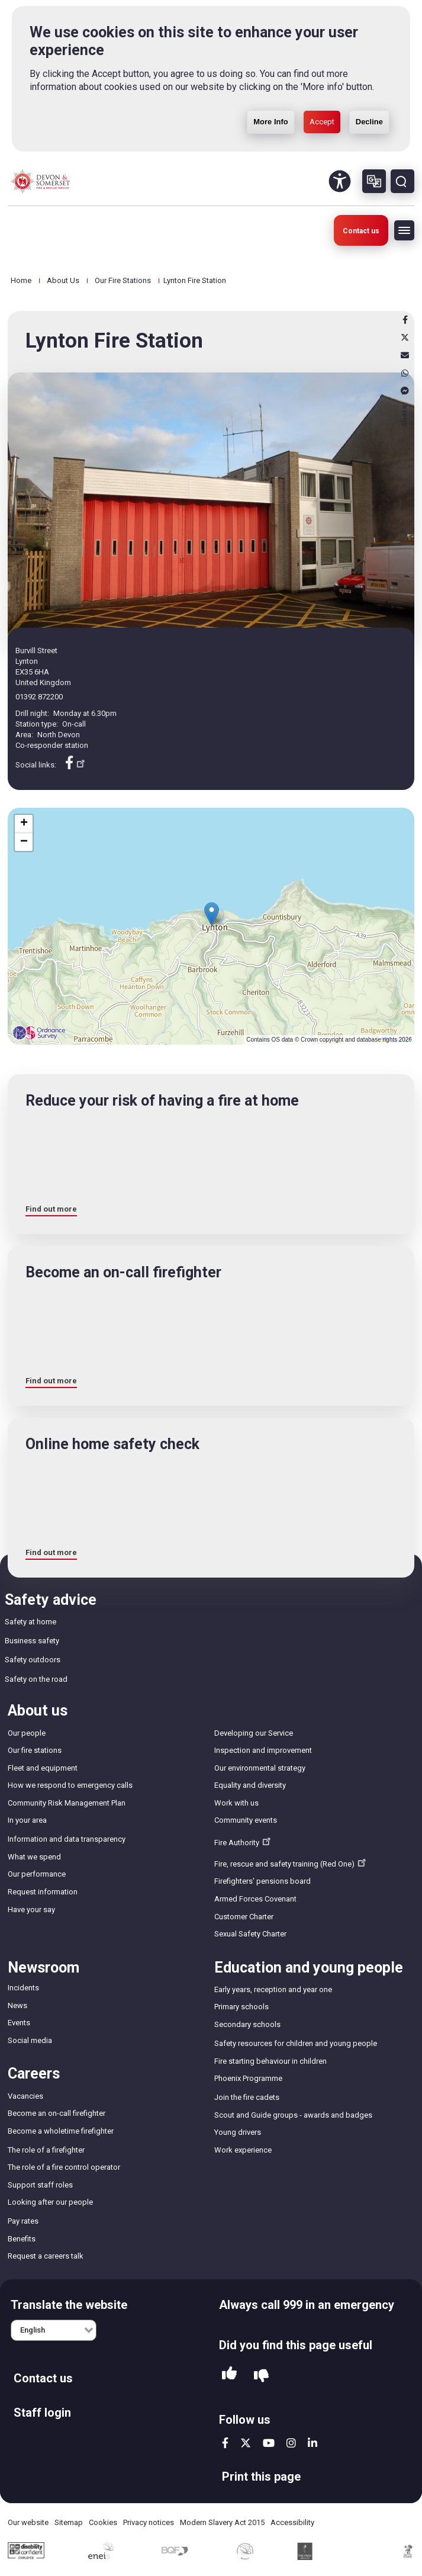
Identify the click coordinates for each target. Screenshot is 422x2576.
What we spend (34, 1856)
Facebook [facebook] (404, 320)
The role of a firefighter (46, 2149)
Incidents (23, 1987)
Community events (245, 1820)
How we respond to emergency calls (70, 1785)
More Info (270, 121)
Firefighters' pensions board (262, 1881)
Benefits (22, 2238)
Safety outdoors (32, 1659)
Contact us (361, 231)
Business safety (32, 1640)
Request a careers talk (45, 2255)
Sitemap (68, 2522)
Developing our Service (253, 1733)
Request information (43, 1891)
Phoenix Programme (248, 2078)
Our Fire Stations (123, 280)
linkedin (312, 2442)
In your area (27, 1820)
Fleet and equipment (43, 1768)
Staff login (42, 2412)
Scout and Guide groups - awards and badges (293, 2115)
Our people (27, 1733)
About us (37, 1710)
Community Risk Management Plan (66, 1802)
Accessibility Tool (340, 181)
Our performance (37, 1874)
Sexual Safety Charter (250, 1933)
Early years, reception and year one (273, 1989)
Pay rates (23, 2221)
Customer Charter (243, 1916)
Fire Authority (243, 1841)
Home (21, 280)
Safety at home (30, 1621)
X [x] (404, 337)
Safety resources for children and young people (295, 2043)
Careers (34, 2073)
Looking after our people (50, 2202)
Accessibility (292, 2522)
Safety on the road (36, 1679)
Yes (229, 2376)
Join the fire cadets (246, 2097)
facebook (225, 2442)
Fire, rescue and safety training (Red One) (291, 1862)
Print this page (261, 2476)
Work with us (236, 1802)
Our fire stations (35, 1750)
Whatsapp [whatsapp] (404, 373)
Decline (369, 121)
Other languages (374, 181)
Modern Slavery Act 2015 (222, 2522)
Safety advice (50, 1599)
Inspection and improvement (263, 1750)
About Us (63, 280)
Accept (322, 121)
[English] (53, 2330)
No (261, 2376)
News (17, 2005)
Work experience (243, 2149)
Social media (30, 2040)
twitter (245, 2442)
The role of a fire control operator (64, 2167)
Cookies (103, 2522)
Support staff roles (40, 2184)
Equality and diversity (250, 1785)
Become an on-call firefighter (56, 2113)
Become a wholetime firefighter (61, 2131)
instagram (291, 2442)
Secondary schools (247, 2024)
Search (402, 181)
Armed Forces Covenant (255, 1898)
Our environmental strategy (259, 1768)
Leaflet (396, 1040)
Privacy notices (148, 2522)
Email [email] (404, 355)
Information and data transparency (66, 1839)
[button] (211, 914)
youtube (269, 2442)
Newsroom (43, 1967)
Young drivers (237, 2132)
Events (19, 2022)
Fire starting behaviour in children (270, 2061)
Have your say (31, 1909)
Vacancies (25, 2096)
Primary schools (241, 2006)
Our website (28, 2522)
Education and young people (308, 1967)
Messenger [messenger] (404, 391)
